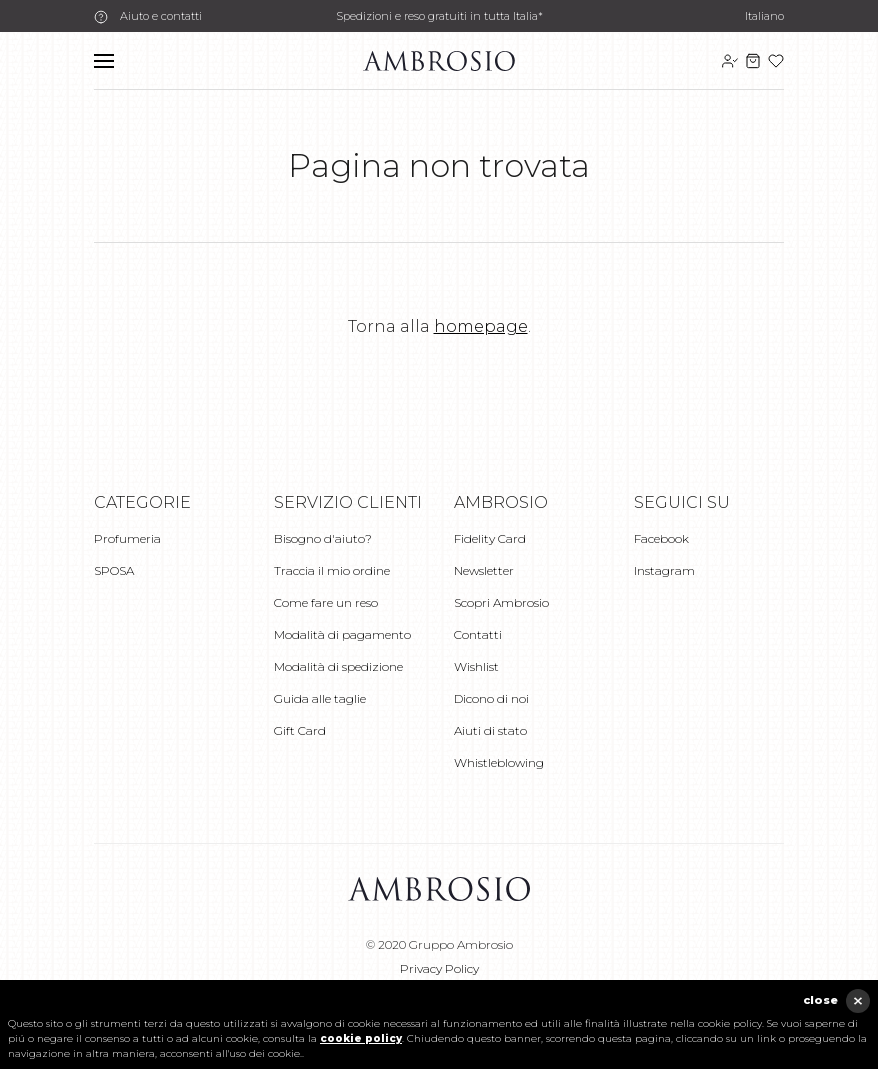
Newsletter (484, 570)
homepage (481, 326)
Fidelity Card (490, 538)
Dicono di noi (491, 698)
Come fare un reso (326, 602)
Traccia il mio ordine (332, 570)
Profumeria (127, 538)
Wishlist (476, 666)
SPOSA (114, 570)
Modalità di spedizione (338, 666)
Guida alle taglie (320, 698)
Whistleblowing (499, 762)
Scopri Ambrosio (501, 602)
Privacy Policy (439, 968)
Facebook (661, 538)
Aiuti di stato (490, 730)
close (820, 1000)
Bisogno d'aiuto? (323, 538)
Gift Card (300, 730)
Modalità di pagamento (342, 634)
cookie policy (361, 1038)
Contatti (478, 634)
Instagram (664, 570)
